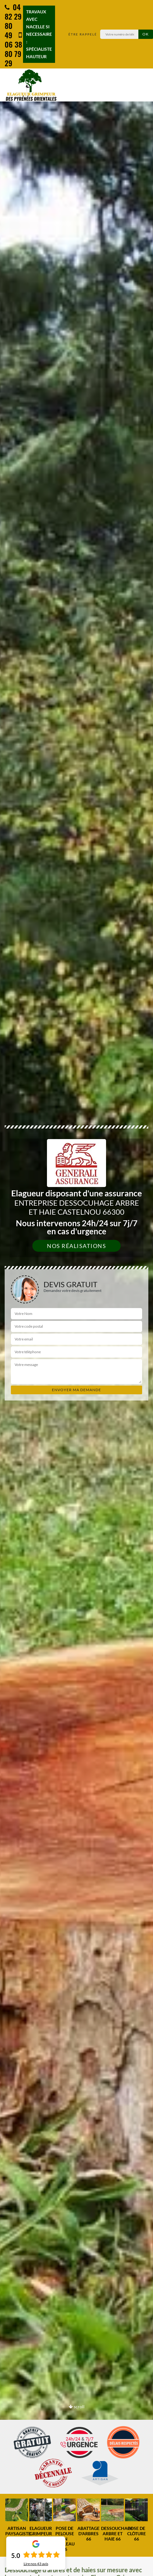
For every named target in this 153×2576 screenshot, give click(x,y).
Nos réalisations (76, 1245)
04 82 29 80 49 (13, 20)
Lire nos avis (36, 2564)
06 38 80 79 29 (13, 49)
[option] (17, 2520)
